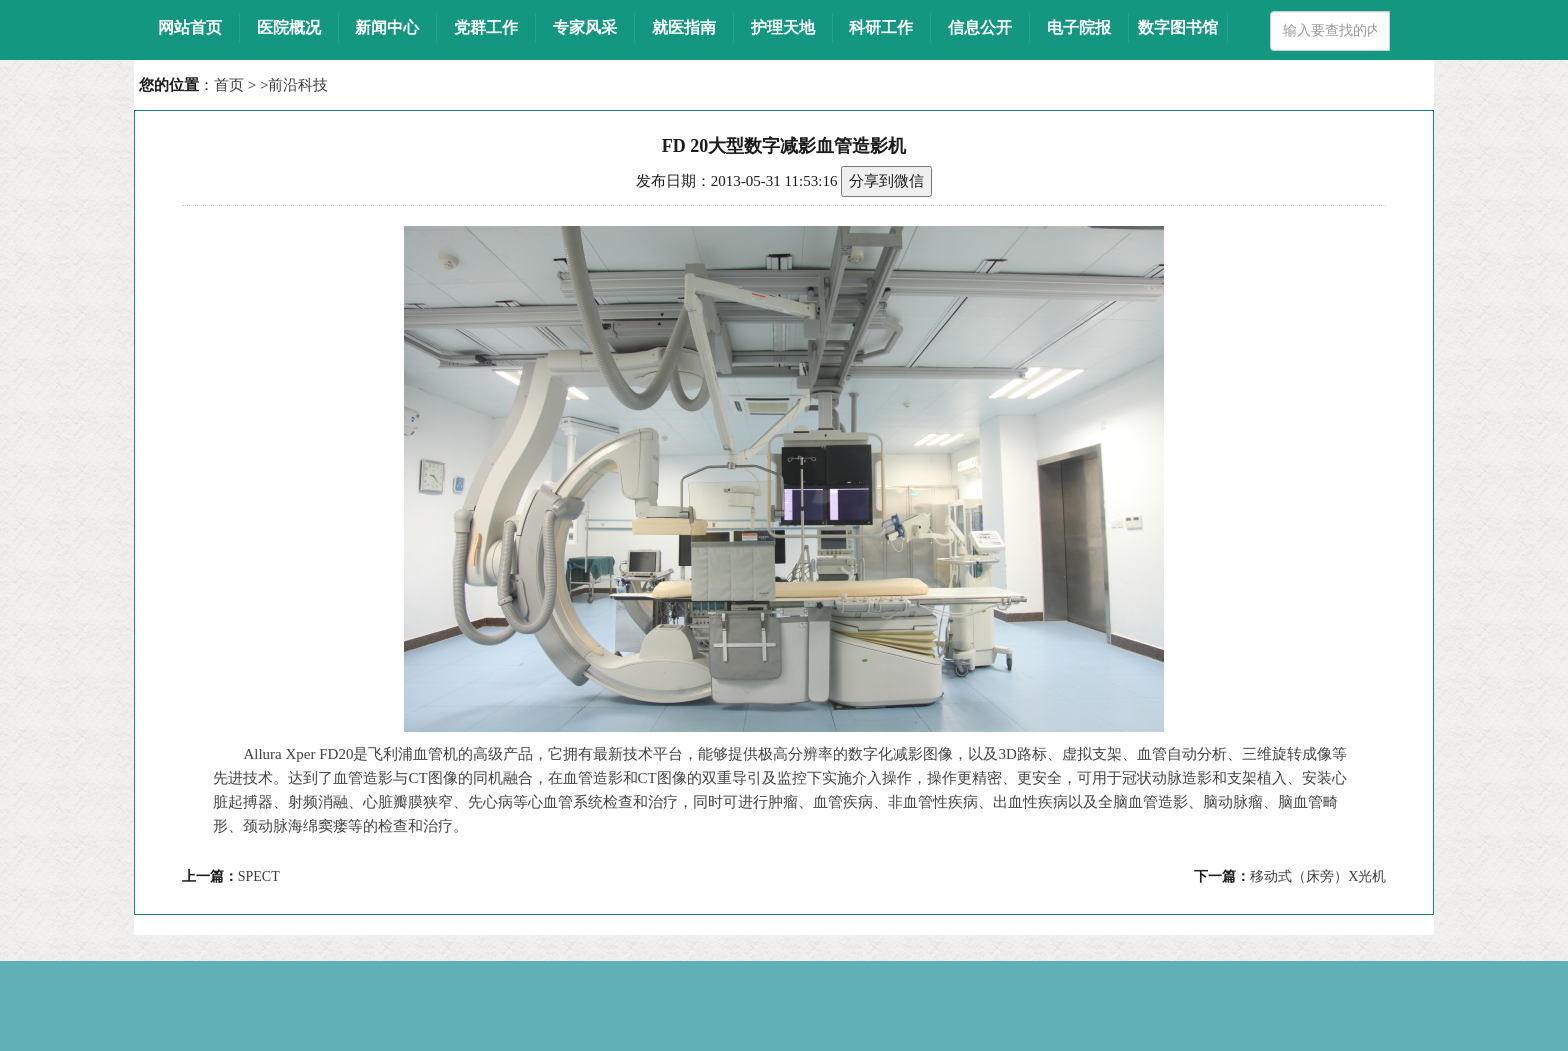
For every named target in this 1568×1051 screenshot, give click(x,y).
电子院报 (1079, 27)
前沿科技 (298, 85)
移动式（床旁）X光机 (1318, 876)
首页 (229, 85)
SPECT (259, 876)
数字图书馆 (1178, 27)
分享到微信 (886, 181)
